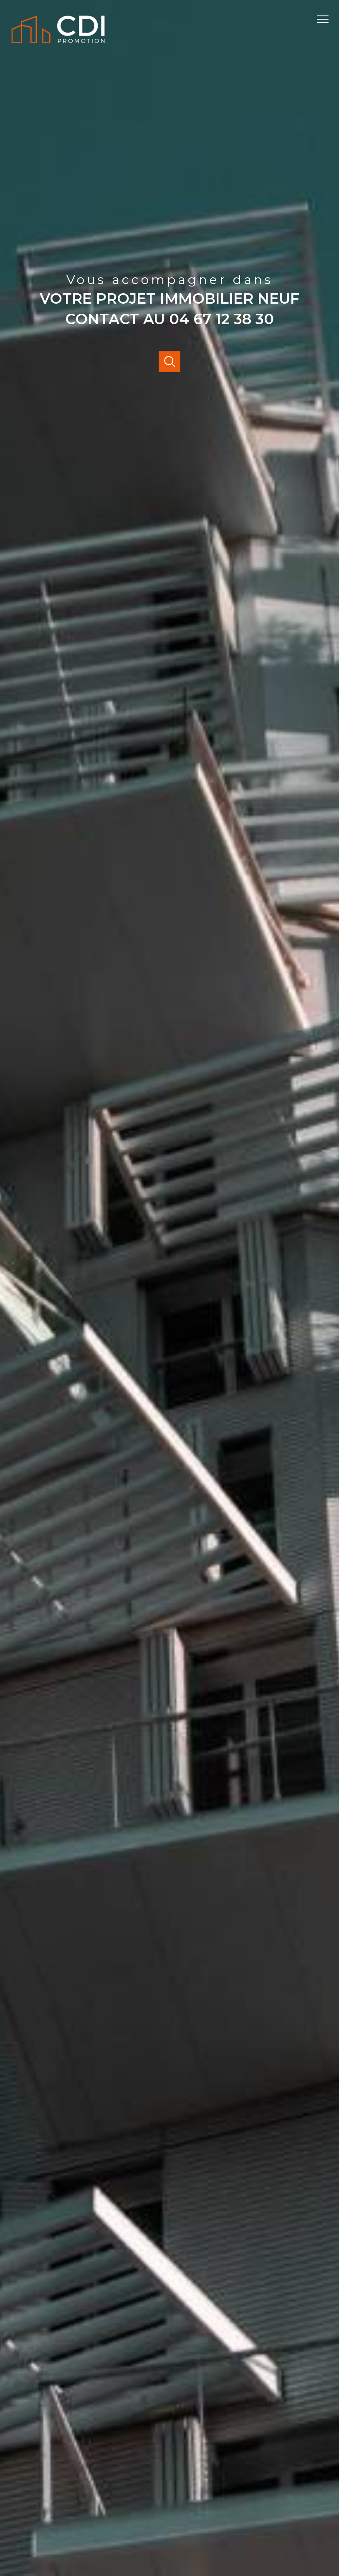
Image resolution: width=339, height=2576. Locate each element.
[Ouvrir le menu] (325, 19)
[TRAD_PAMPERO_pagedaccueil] (58, 44)
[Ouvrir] (169, 361)
